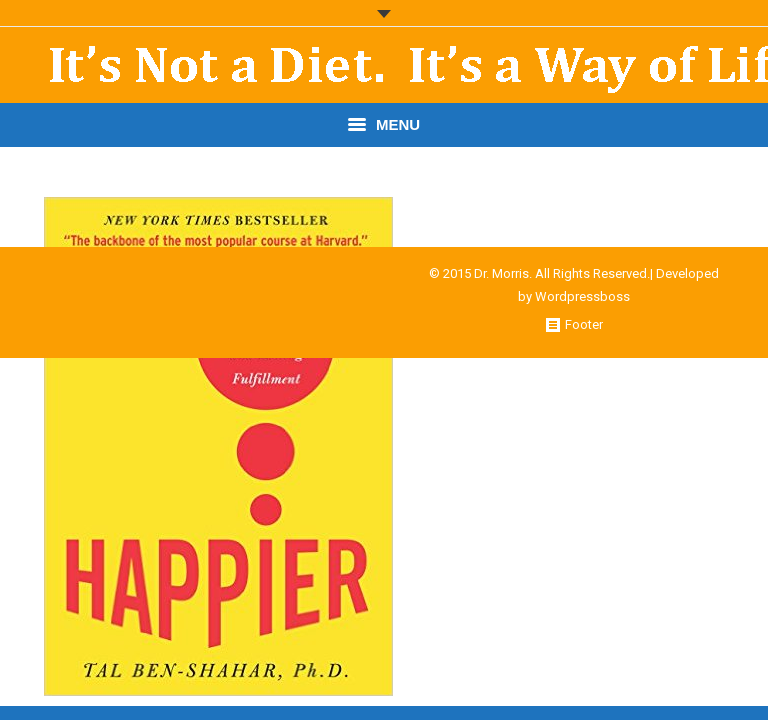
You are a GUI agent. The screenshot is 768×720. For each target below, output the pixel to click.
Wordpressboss (582, 296)
